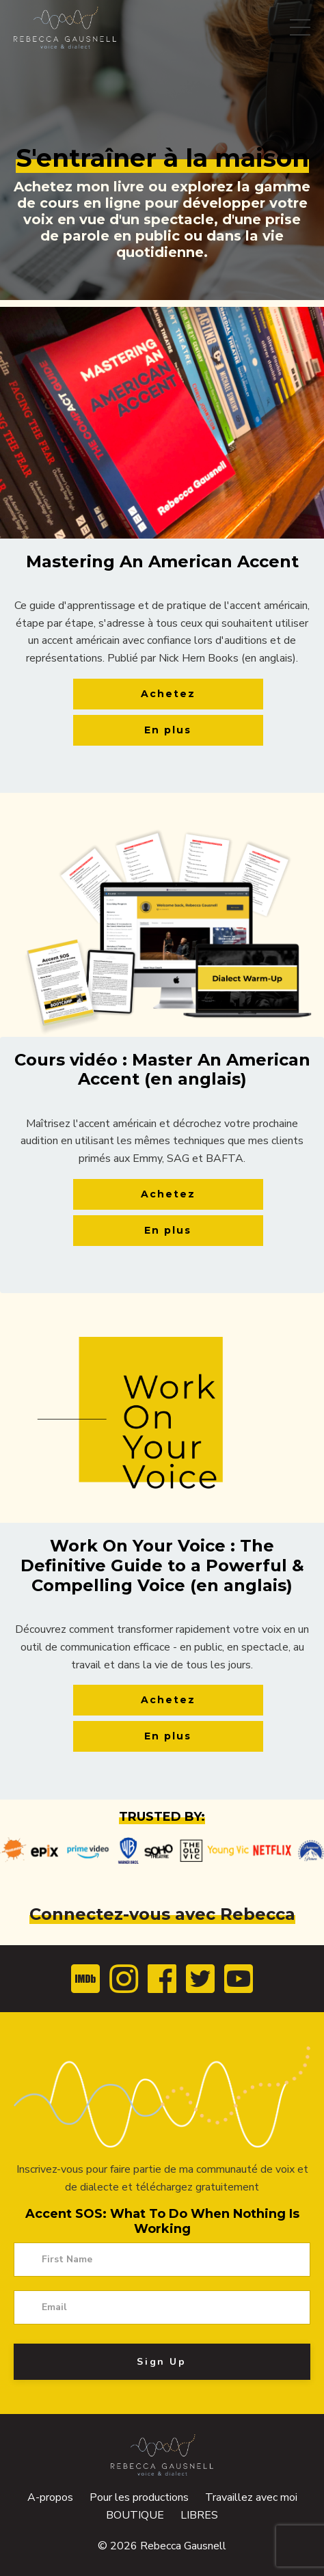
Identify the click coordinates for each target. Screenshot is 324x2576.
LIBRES (199, 2515)
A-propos (50, 2497)
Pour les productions (139, 2497)
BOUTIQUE (136, 2515)
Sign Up (161, 2361)
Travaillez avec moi (251, 2497)
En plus (167, 730)
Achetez (168, 694)
